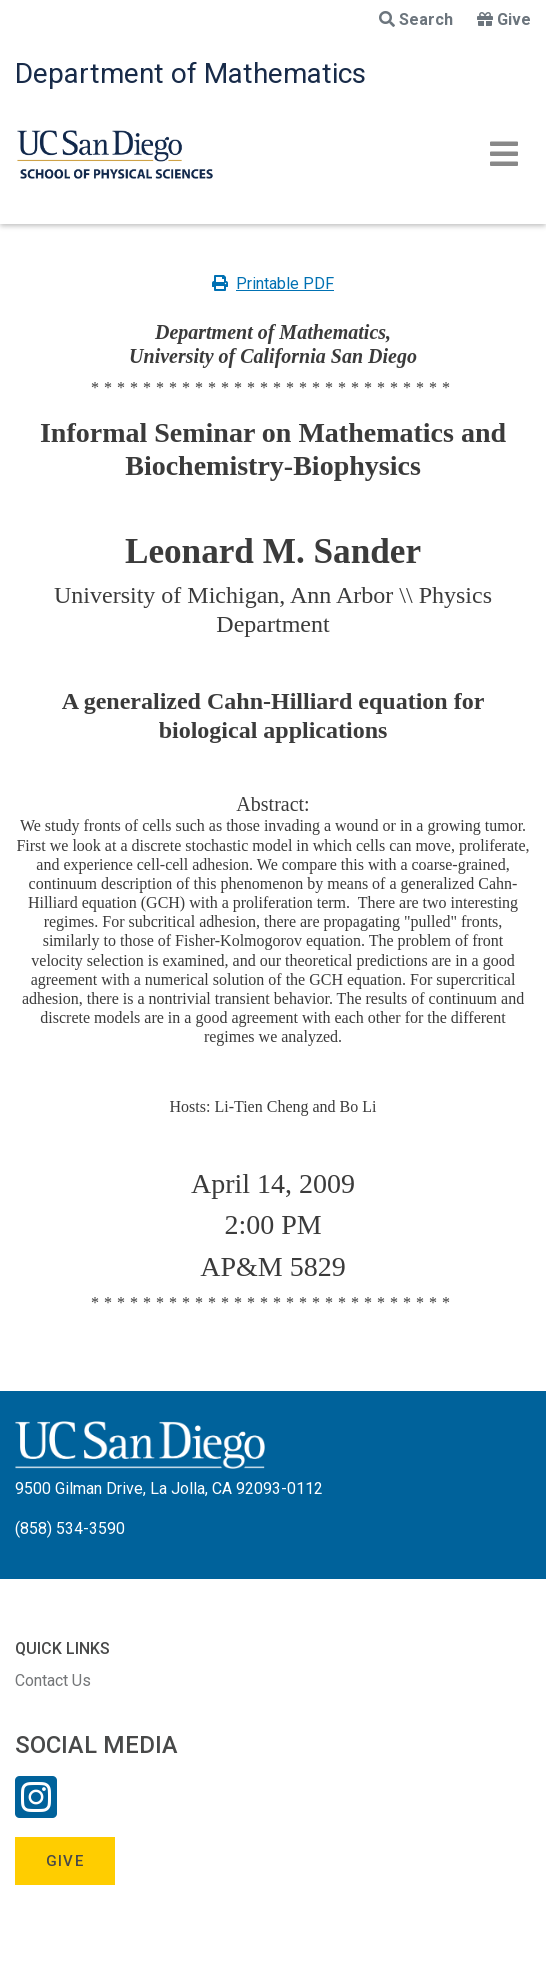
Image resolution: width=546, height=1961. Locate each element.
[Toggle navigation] (504, 154)
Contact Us (53, 1680)
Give (504, 19)
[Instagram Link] (36, 1810)
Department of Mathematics (190, 73)
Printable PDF (273, 283)
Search (416, 19)
